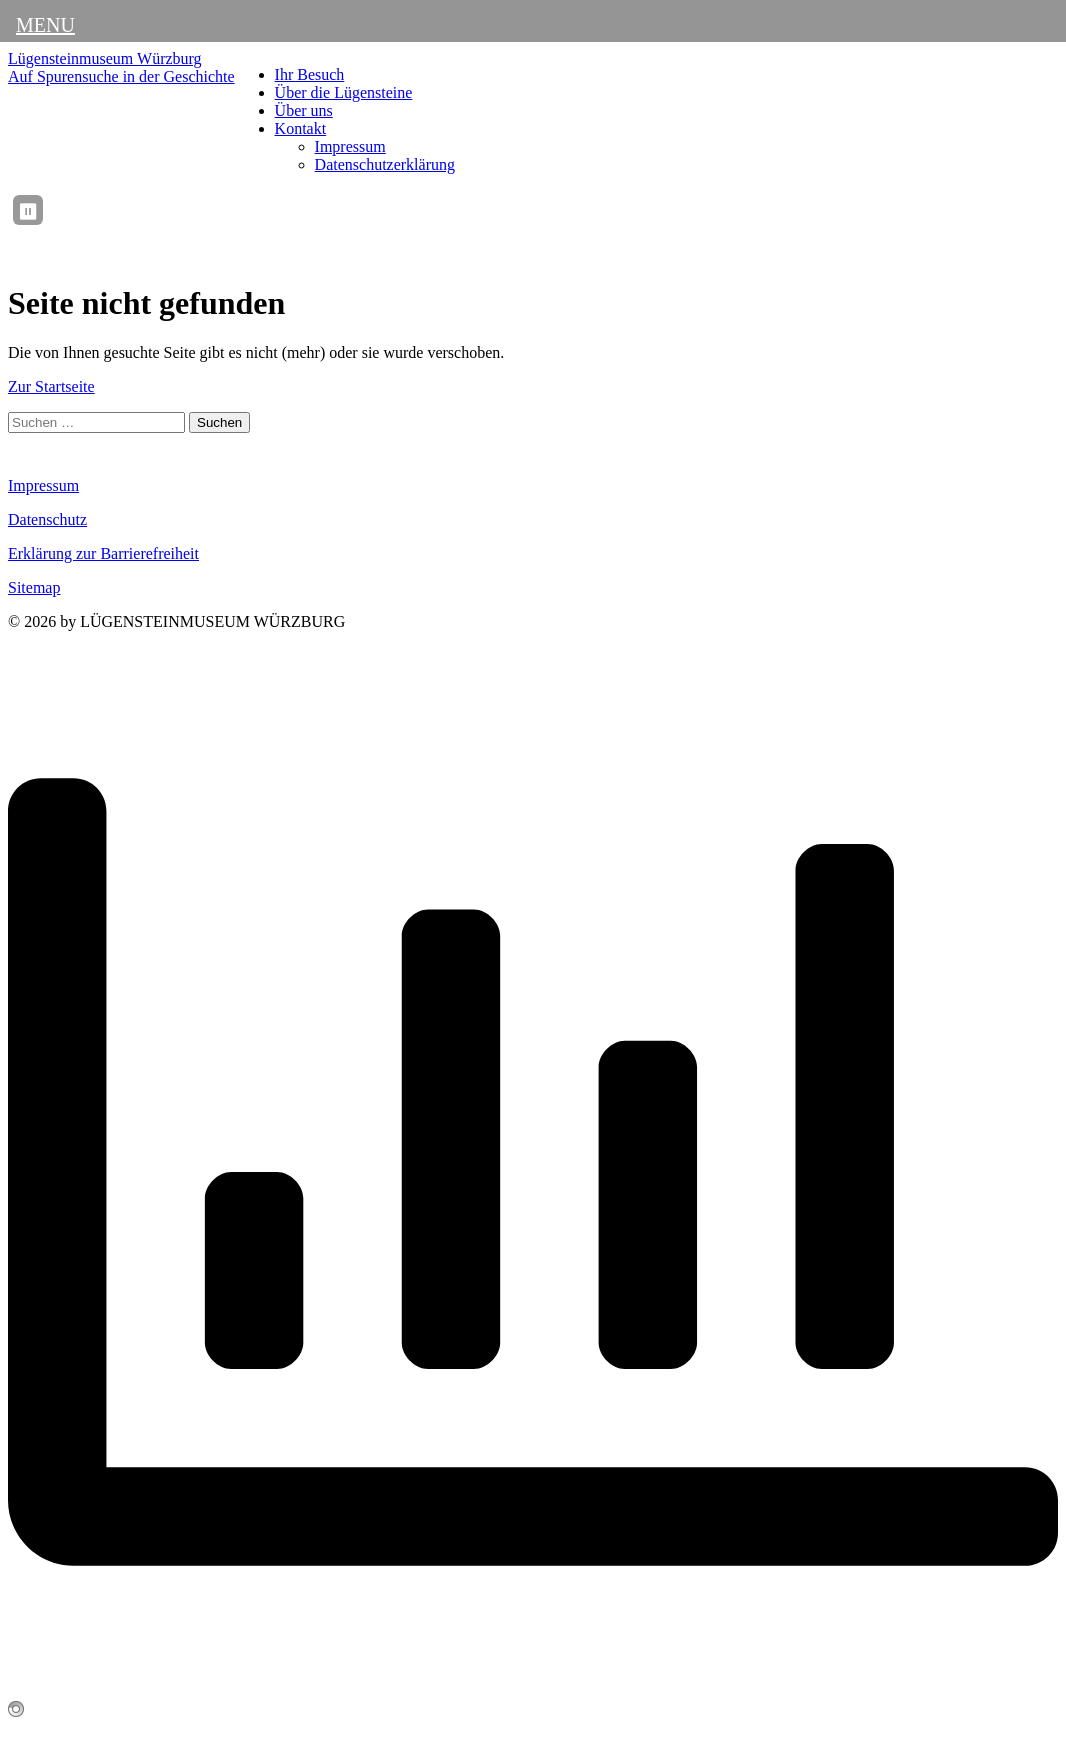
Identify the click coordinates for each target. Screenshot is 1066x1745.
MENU (45, 25)
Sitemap (34, 587)
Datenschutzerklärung (385, 164)
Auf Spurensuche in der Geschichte (121, 76)
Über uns (304, 110)
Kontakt (301, 128)
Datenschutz (47, 519)
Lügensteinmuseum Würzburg (105, 58)
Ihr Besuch (310, 74)
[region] (556, 210)
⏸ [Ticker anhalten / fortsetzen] (28, 211)
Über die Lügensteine (344, 92)
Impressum (350, 146)
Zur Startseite (51, 386)
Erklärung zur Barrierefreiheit (103, 553)
